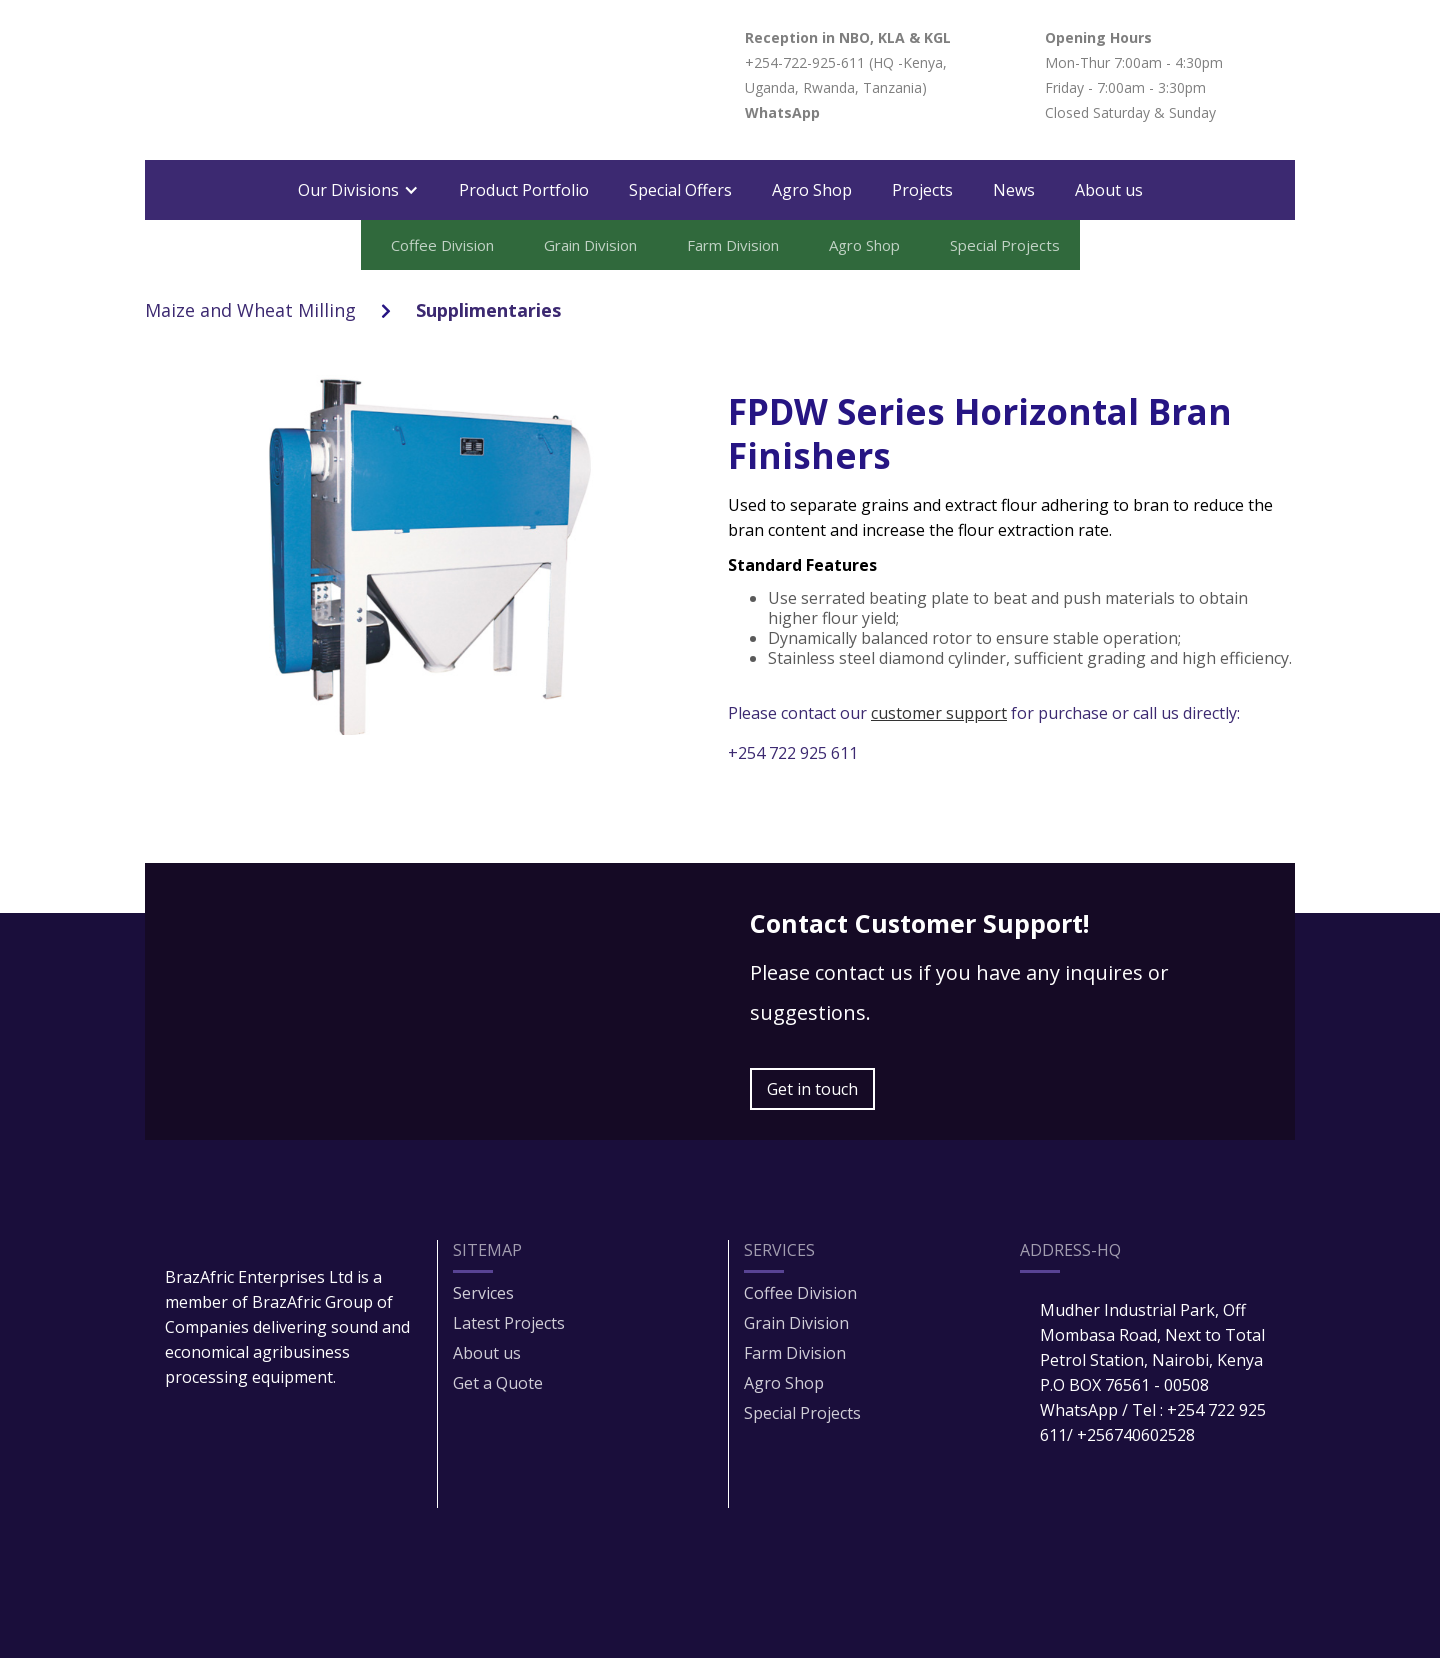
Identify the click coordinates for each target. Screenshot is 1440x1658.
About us (1109, 190)
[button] (358, 190)
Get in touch (812, 1089)
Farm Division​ (795, 1353)
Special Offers (680, 190)
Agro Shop (812, 190)
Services (483, 1293)
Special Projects (802, 1413)
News (1014, 190)
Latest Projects (509, 1323)
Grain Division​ (796, 1323)
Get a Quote (498, 1383)
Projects (922, 190)
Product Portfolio (524, 190)
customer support (939, 713)
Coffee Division (800, 1293)
